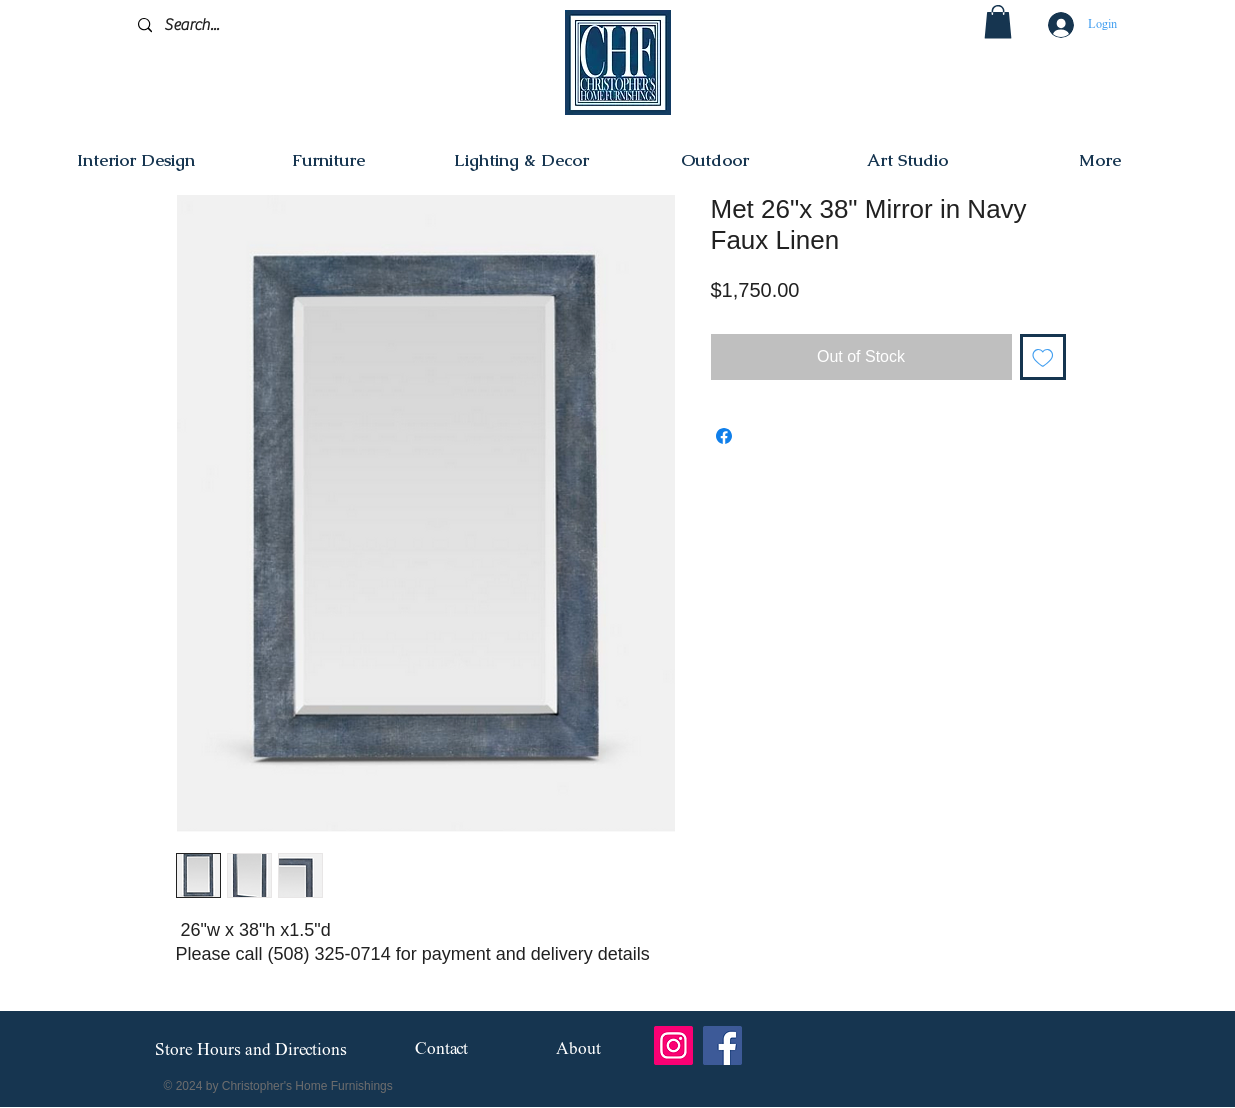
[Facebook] (722, 1045)
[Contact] (441, 1050)
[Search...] (232, 25)
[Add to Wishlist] (1043, 357)
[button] (998, 21)
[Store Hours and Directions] (251, 1051)
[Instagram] (673, 1045)
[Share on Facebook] (724, 436)
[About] (578, 1050)
